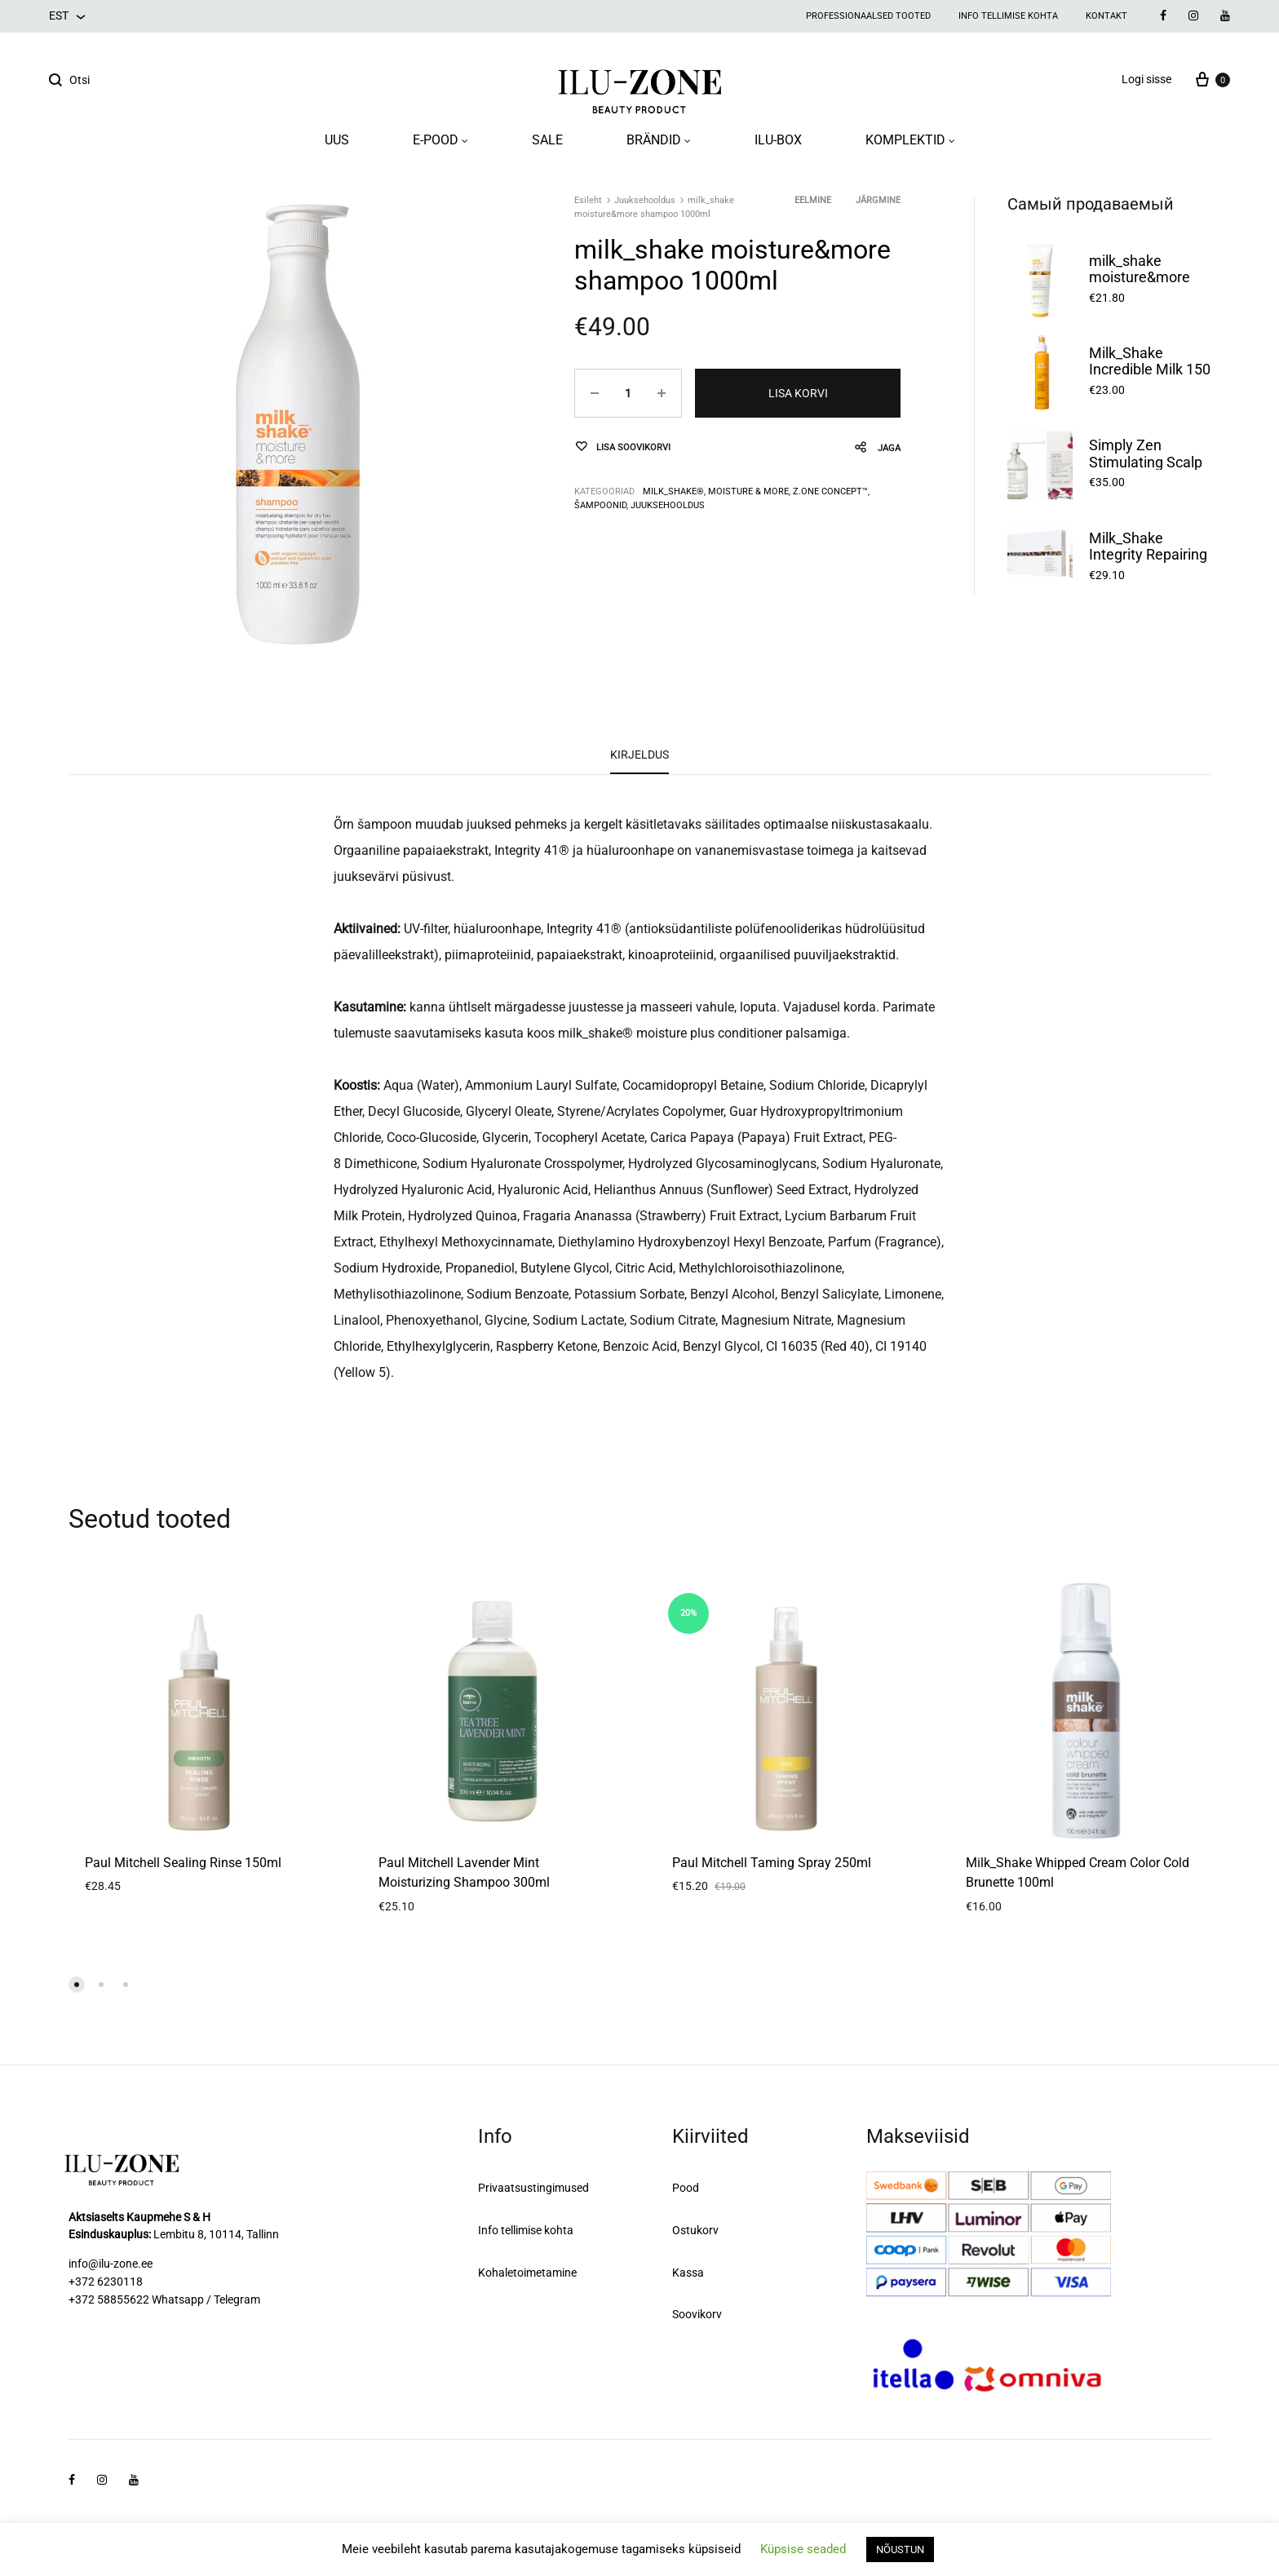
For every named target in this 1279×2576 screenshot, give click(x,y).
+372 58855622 (109, 2299)
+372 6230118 (106, 2281)
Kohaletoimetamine (527, 2272)
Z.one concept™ (830, 491)
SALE (547, 140)
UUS (337, 140)
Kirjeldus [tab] (639, 754)
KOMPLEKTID (910, 140)
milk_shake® (673, 491)
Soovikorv (697, 2314)
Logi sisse (1146, 79)
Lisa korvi (798, 393)
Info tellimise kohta (1008, 16)
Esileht (588, 200)
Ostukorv (695, 2230)
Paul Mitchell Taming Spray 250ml (771, 1862)
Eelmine (812, 200)
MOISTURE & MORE (748, 491)
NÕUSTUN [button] (900, 2549)
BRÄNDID (658, 140)
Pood (685, 2187)
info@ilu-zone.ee (111, 2263)
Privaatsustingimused (533, 2187)
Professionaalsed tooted (868, 16)
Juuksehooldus (644, 200)
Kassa (688, 2272)
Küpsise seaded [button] (803, 2549)
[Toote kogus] (628, 393)
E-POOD (440, 140)
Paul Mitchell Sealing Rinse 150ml (183, 1862)
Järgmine (878, 200)
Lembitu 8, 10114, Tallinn (216, 2234)
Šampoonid (600, 505)
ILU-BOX (778, 140)
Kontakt (1106, 16)
